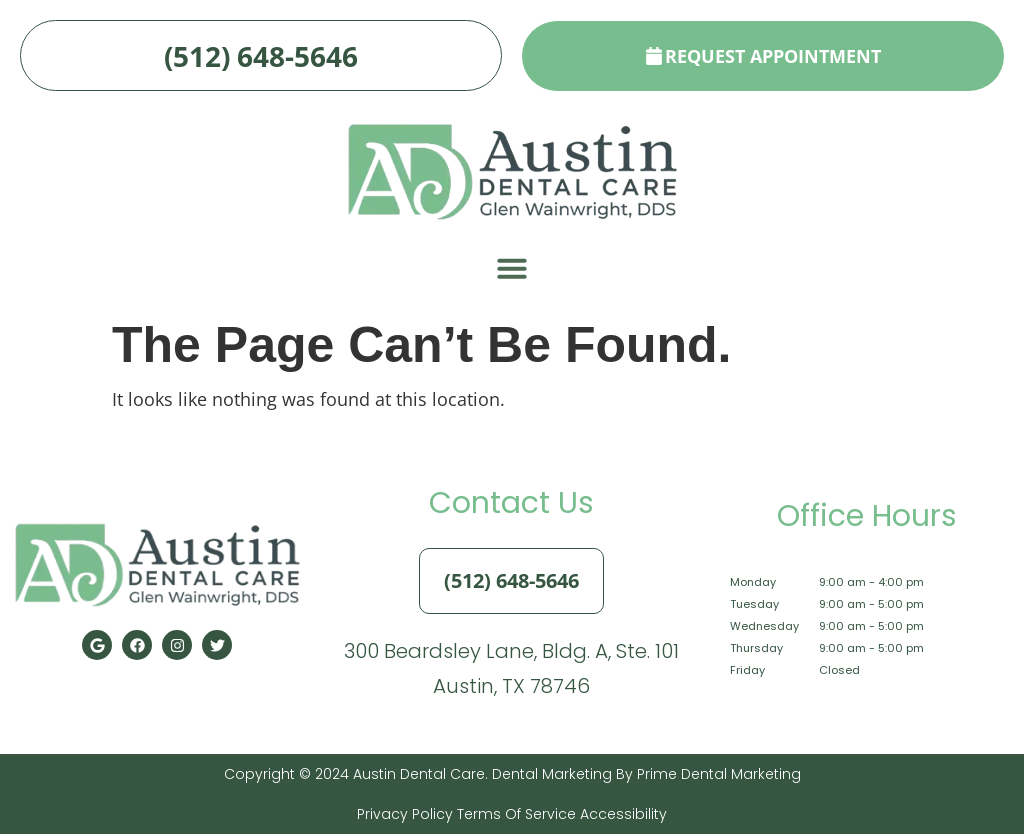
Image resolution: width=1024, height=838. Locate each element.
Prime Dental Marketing (719, 778)
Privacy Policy (405, 818)
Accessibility (621, 818)
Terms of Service (514, 818)
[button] (512, 273)
